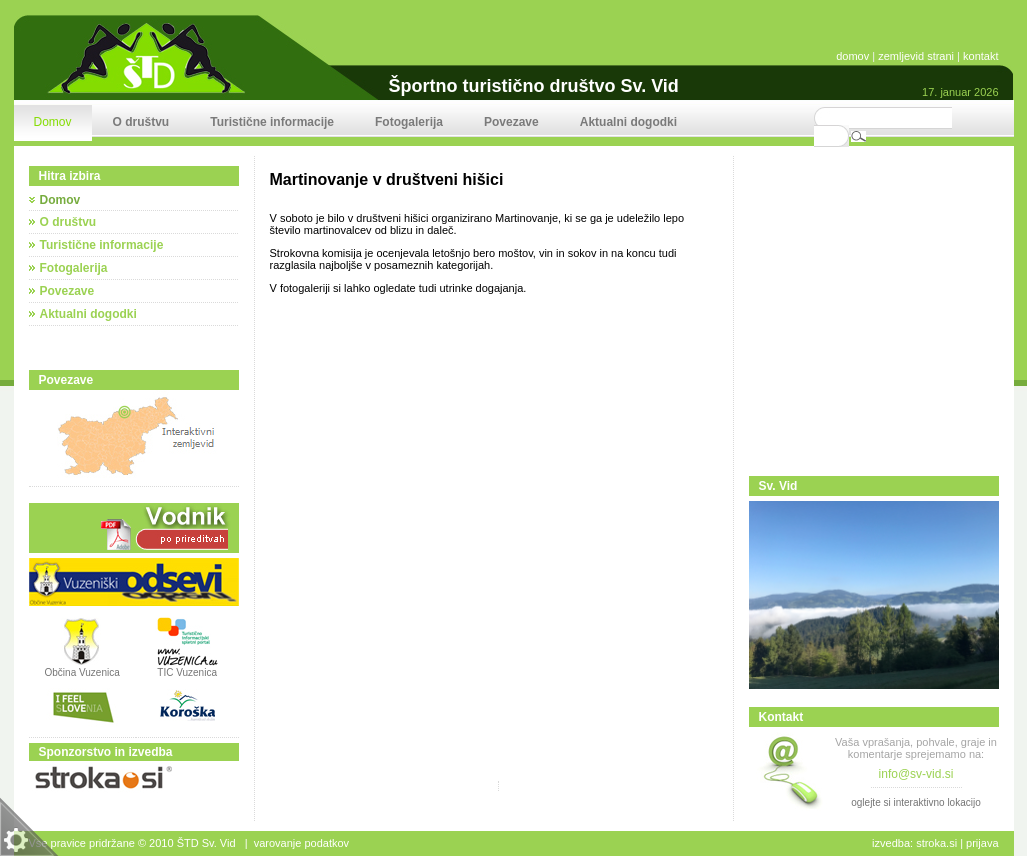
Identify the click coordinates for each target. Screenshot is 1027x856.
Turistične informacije (102, 245)
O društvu (68, 222)
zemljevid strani (916, 56)
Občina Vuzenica (82, 668)
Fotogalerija (74, 268)
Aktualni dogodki (88, 314)
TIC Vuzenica (187, 672)
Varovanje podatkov (301, 843)
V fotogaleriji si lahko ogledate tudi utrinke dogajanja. (398, 288)
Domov (60, 200)
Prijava (982, 843)
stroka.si (936, 843)
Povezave (67, 291)
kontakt (980, 56)
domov (852, 56)
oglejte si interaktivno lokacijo (916, 802)
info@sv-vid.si (916, 774)
